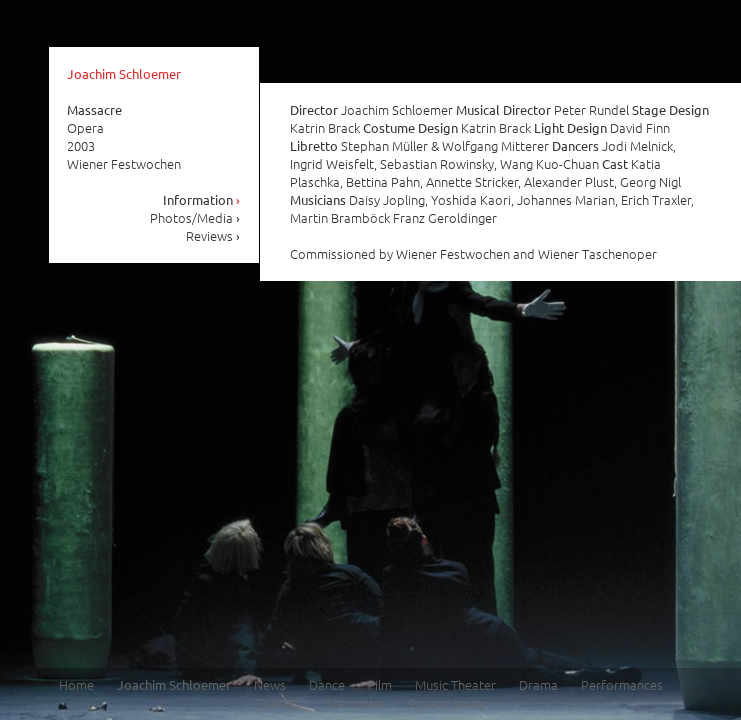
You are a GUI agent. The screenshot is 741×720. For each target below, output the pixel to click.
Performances (622, 684)
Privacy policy (447, 702)
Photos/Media (195, 217)
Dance (327, 684)
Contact (278, 702)
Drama (538, 684)
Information (202, 199)
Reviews (213, 235)
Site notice (354, 702)
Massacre (94, 109)
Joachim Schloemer (124, 73)
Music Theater (455, 684)
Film (380, 684)
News (270, 684)
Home (76, 684)
